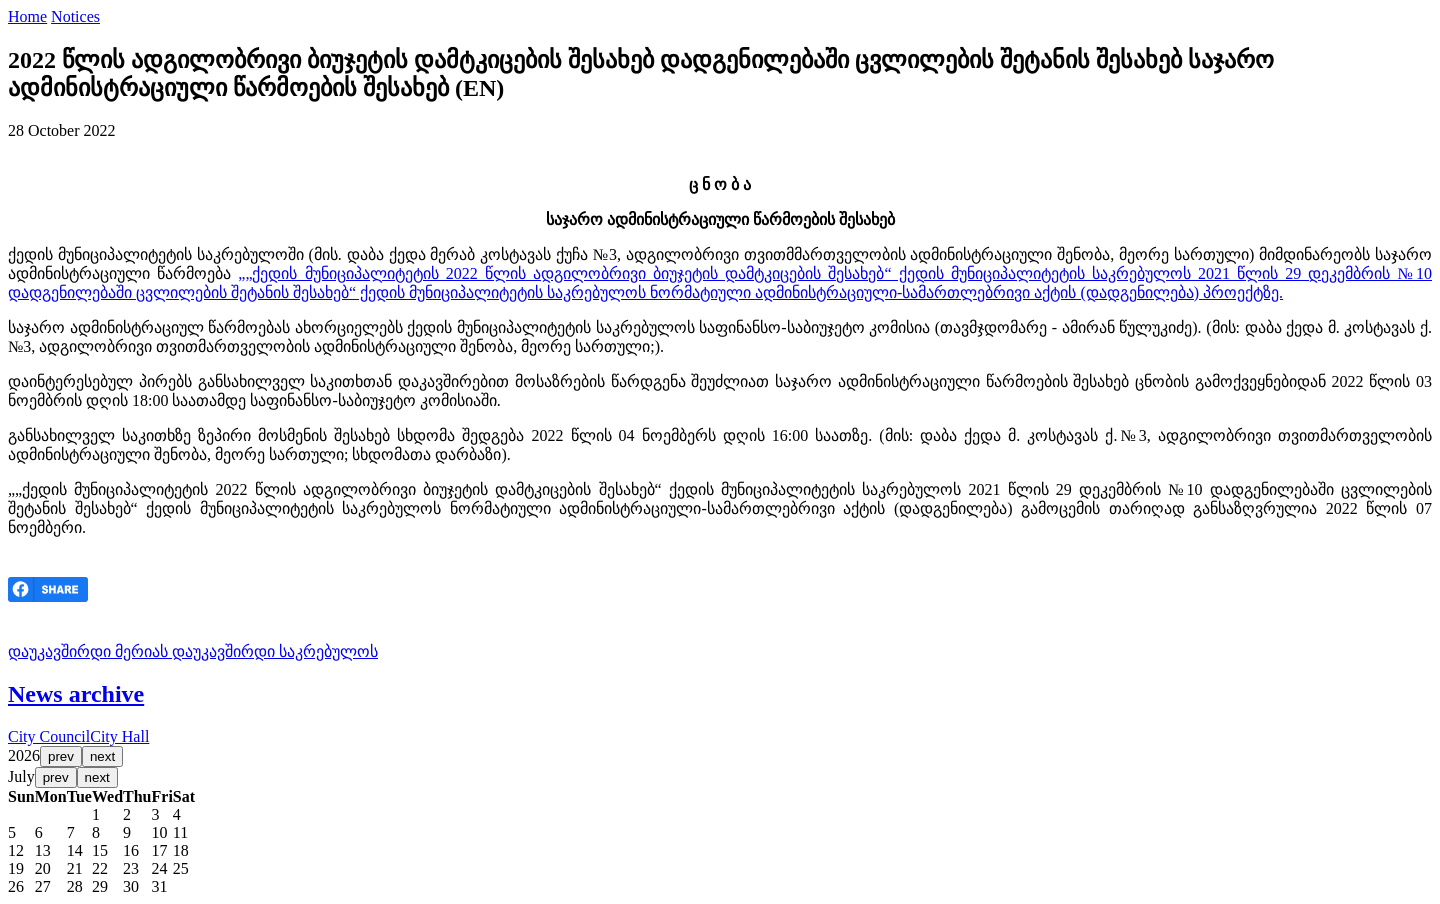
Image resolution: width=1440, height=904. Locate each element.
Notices (75, 16)
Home (27, 16)
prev (61, 756)
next (102, 756)
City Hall (119, 736)
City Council (49, 736)
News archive (76, 694)
